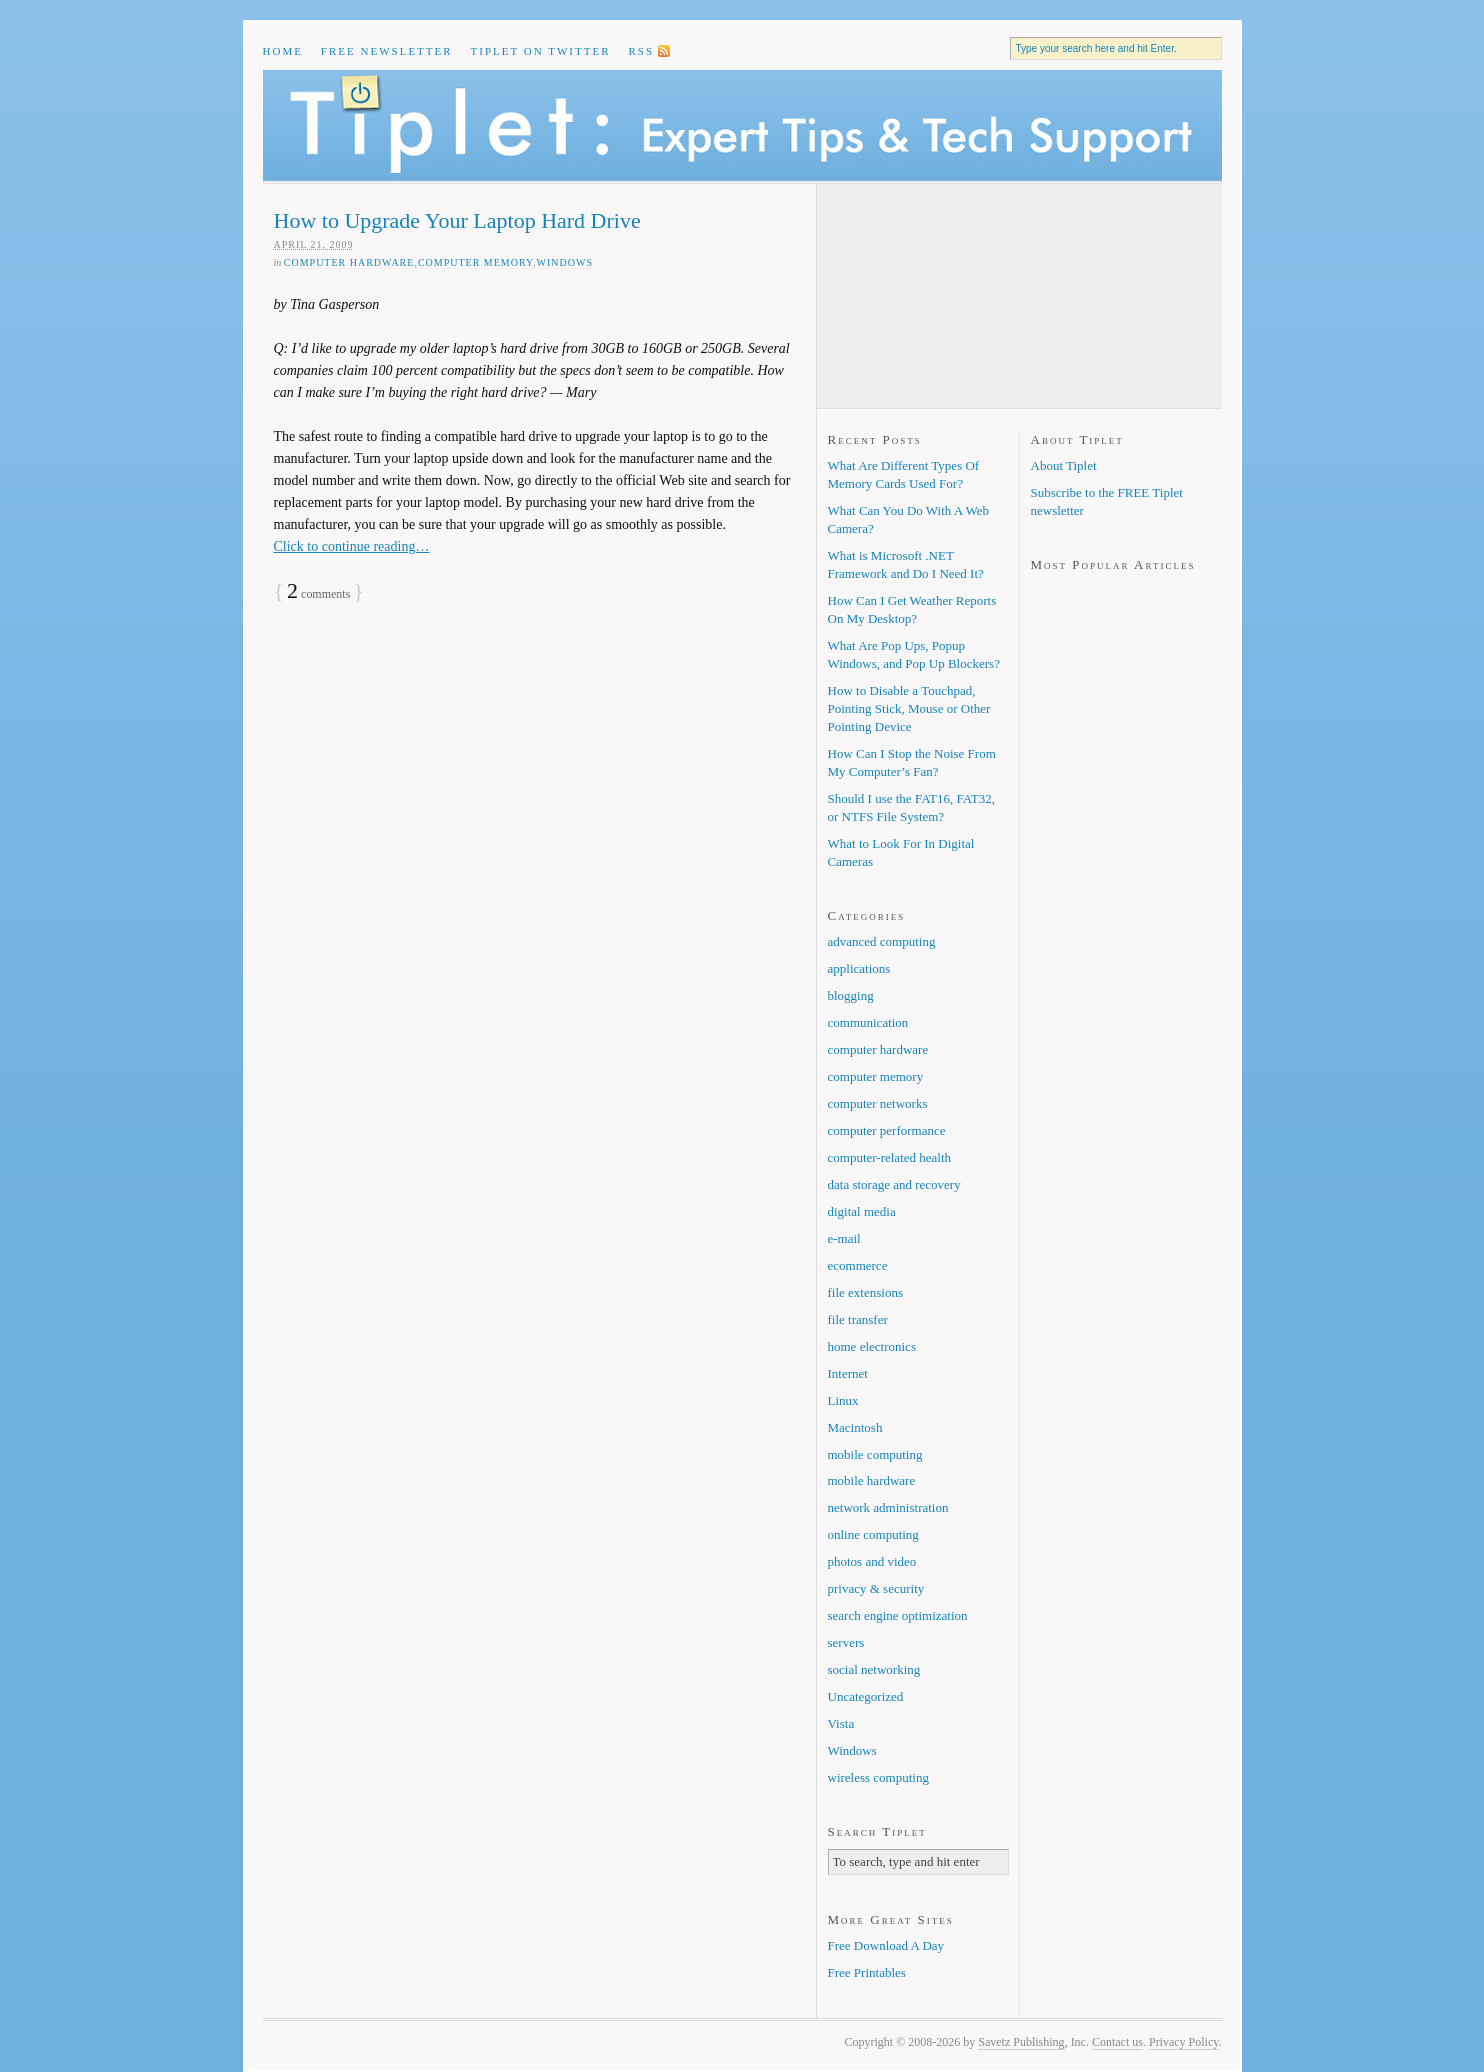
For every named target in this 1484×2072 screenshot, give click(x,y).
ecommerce (858, 1265)
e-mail (844, 1238)
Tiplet (742, 125)
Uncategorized (866, 1696)
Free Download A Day (886, 1945)
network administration (888, 1507)
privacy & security (876, 1588)
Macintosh (855, 1427)
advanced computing (882, 941)
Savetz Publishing (1021, 2042)
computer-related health (890, 1157)
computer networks (878, 1103)
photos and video (872, 1561)
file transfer (858, 1319)
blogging (851, 995)
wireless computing (878, 1777)
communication (868, 1022)
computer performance (887, 1130)
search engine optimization (898, 1615)
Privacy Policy (1184, 2042)
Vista (841, 1723)
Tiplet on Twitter (541, 51)
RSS (641, 51)
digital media (862, 1211)
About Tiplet (1064, 465)
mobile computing (875, 1454)
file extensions (865, 1292)
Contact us (1117, 2042)
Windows (565, 262)
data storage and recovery (894, 1184)
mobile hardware (872, 1480)
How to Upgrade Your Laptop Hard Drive (457, 220)
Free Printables (867, 1972)
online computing (873, 1534)
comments (318, 594)
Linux (843, 1400)
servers (846, 1642)
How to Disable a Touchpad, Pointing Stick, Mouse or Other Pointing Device (909, 708)
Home (283, 51)
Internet (848, 1373)
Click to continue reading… (352, 546)
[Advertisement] (928, 295)
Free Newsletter (387, 51)
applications (859, 968)
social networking (874, 1669)
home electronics (872, 1346)
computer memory (475, 262)
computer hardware (349, 262)
